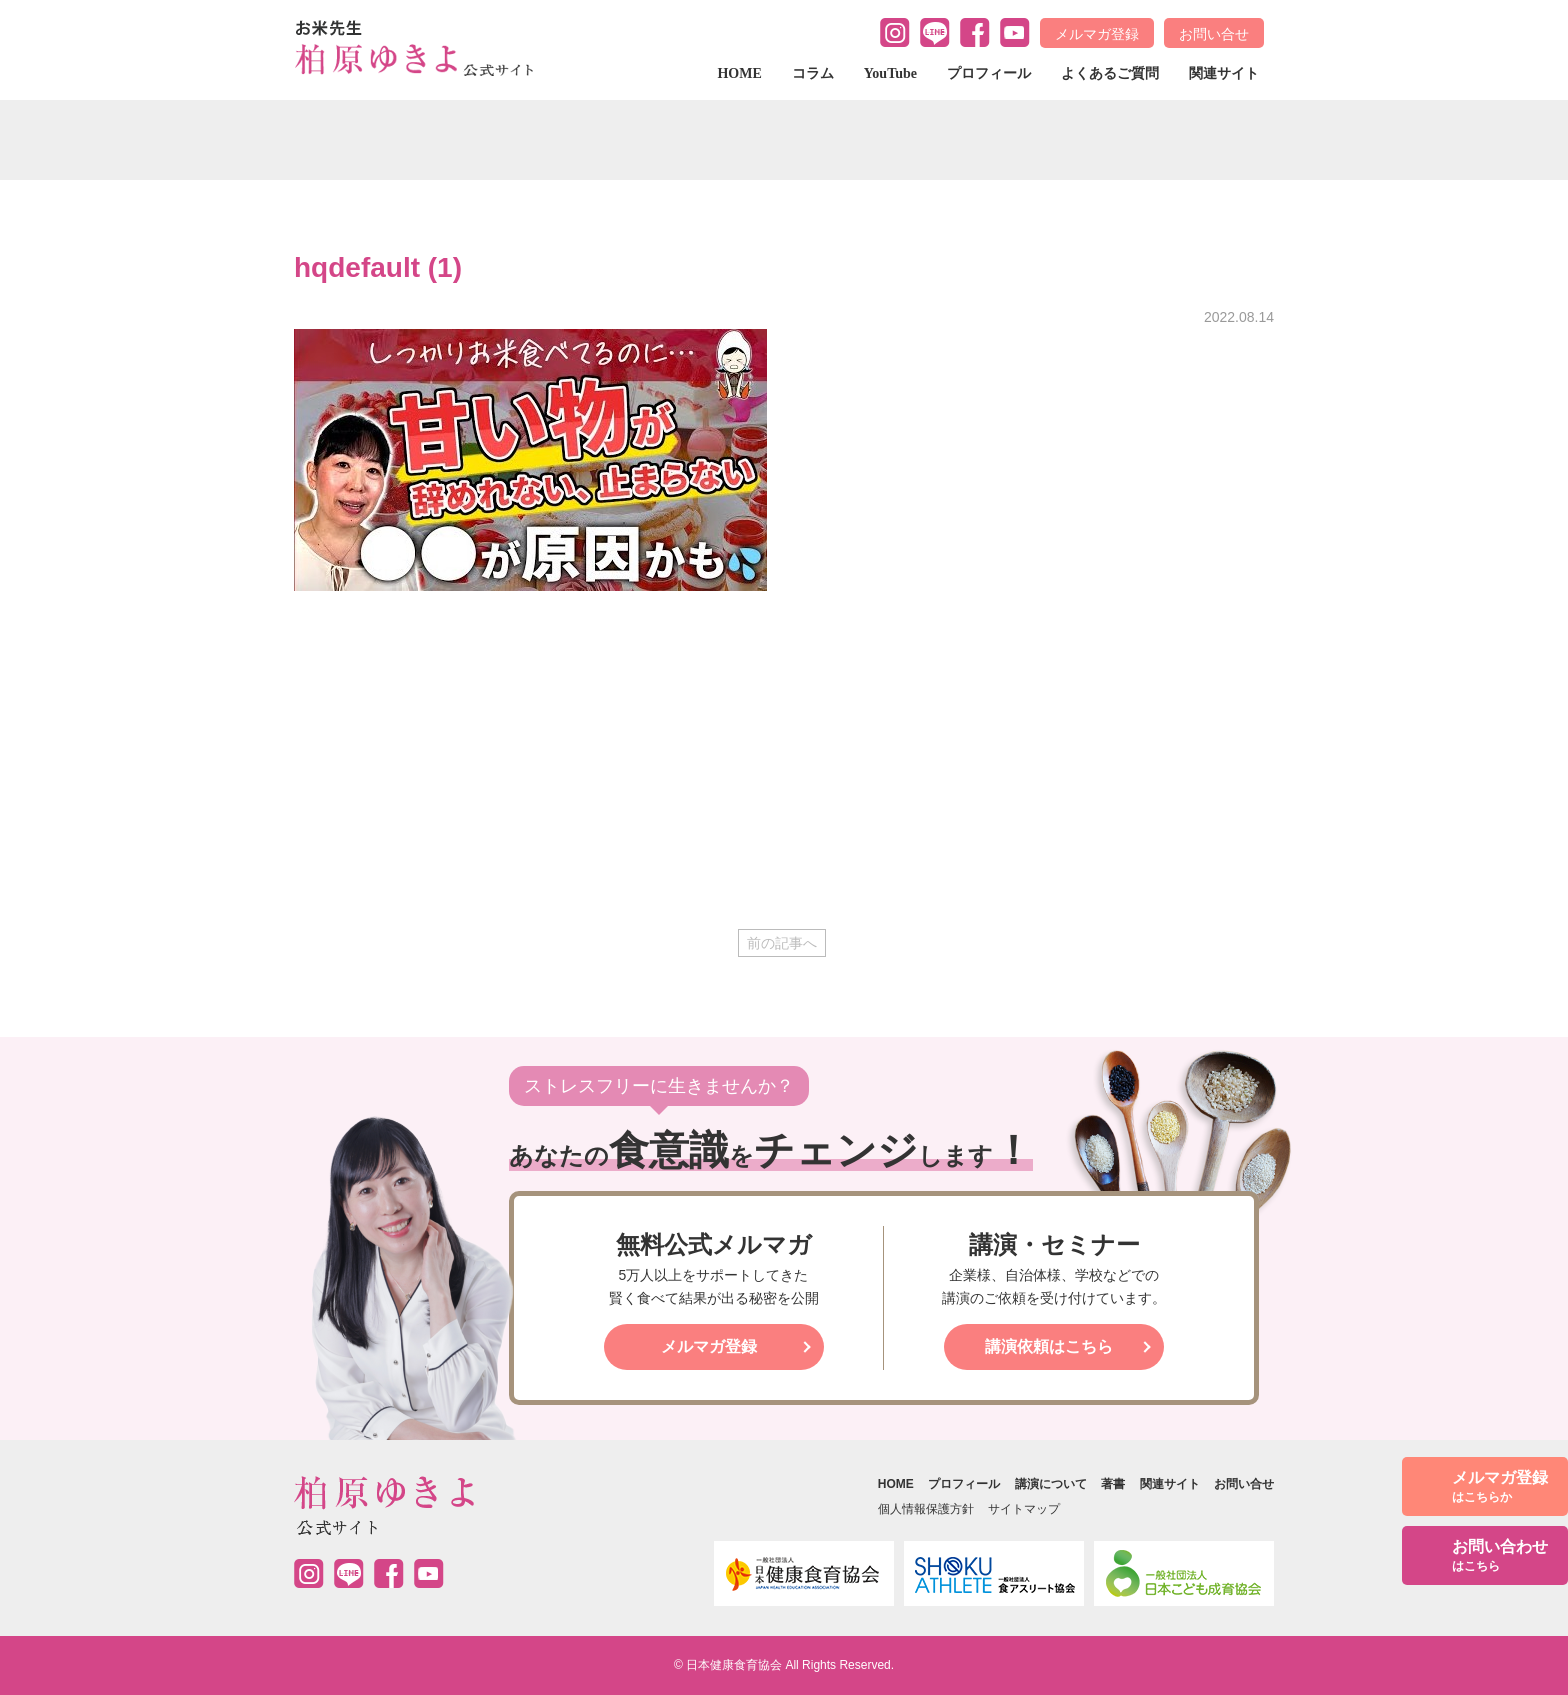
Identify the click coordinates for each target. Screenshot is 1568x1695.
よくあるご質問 (1110, 73)
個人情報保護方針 (926, 1509)
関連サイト (1224, 73)
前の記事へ (782, 943)
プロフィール (989, 73)
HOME (739, 73)
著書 (1113, 1484)
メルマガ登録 (1097, 34)
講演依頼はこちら (1049, 1346)
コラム (813, 73)
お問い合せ (1214, 34)
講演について (1051, 1484)
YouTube (890, 73)
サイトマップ (1024, 1509)
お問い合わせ (1500, 1556)
